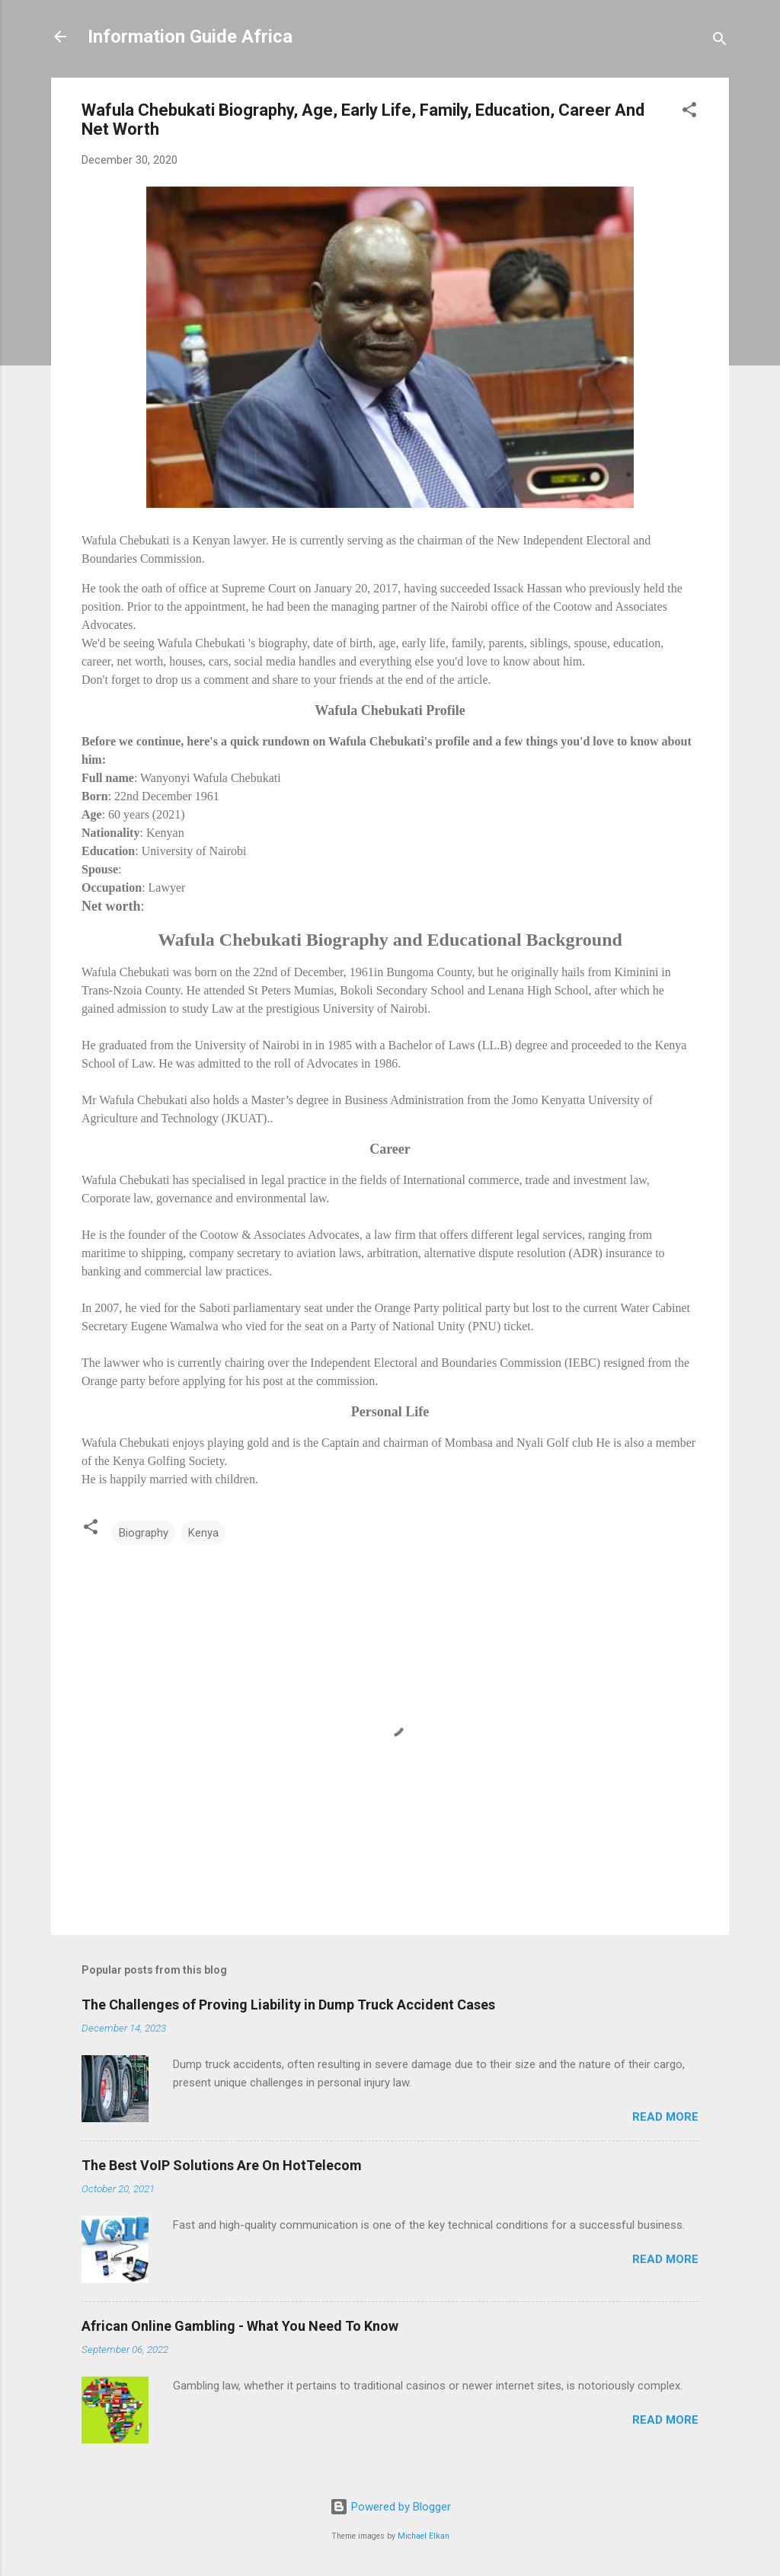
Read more (665, 2117)
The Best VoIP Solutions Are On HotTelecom (222, 2165)
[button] (689, 112)
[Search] (720, 41)
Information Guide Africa (190, 36)
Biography (143, 1533)
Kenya (203, 1533)
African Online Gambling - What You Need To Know (240, 2326)
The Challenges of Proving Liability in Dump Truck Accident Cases (288, 2005)
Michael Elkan (423, 2536)
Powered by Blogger (390, 2507)
